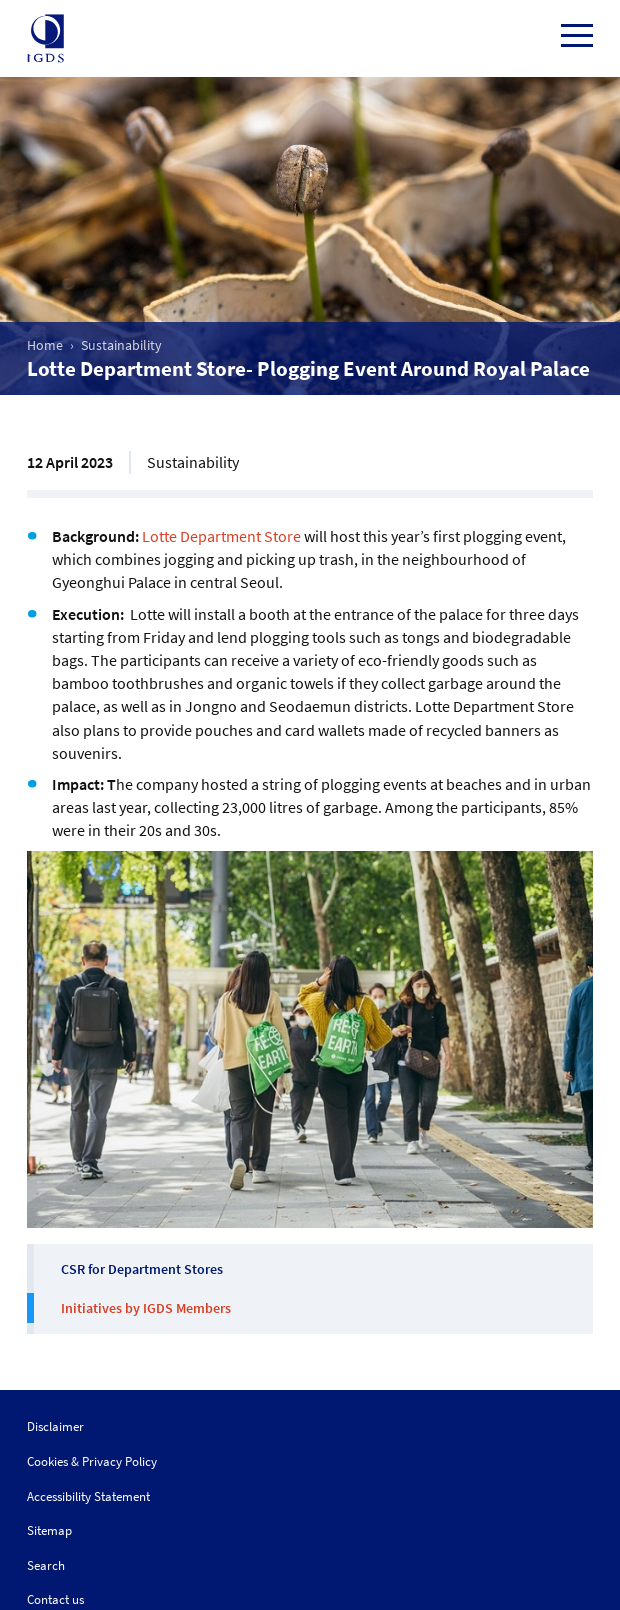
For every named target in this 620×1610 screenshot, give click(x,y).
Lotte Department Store (221, 536)
